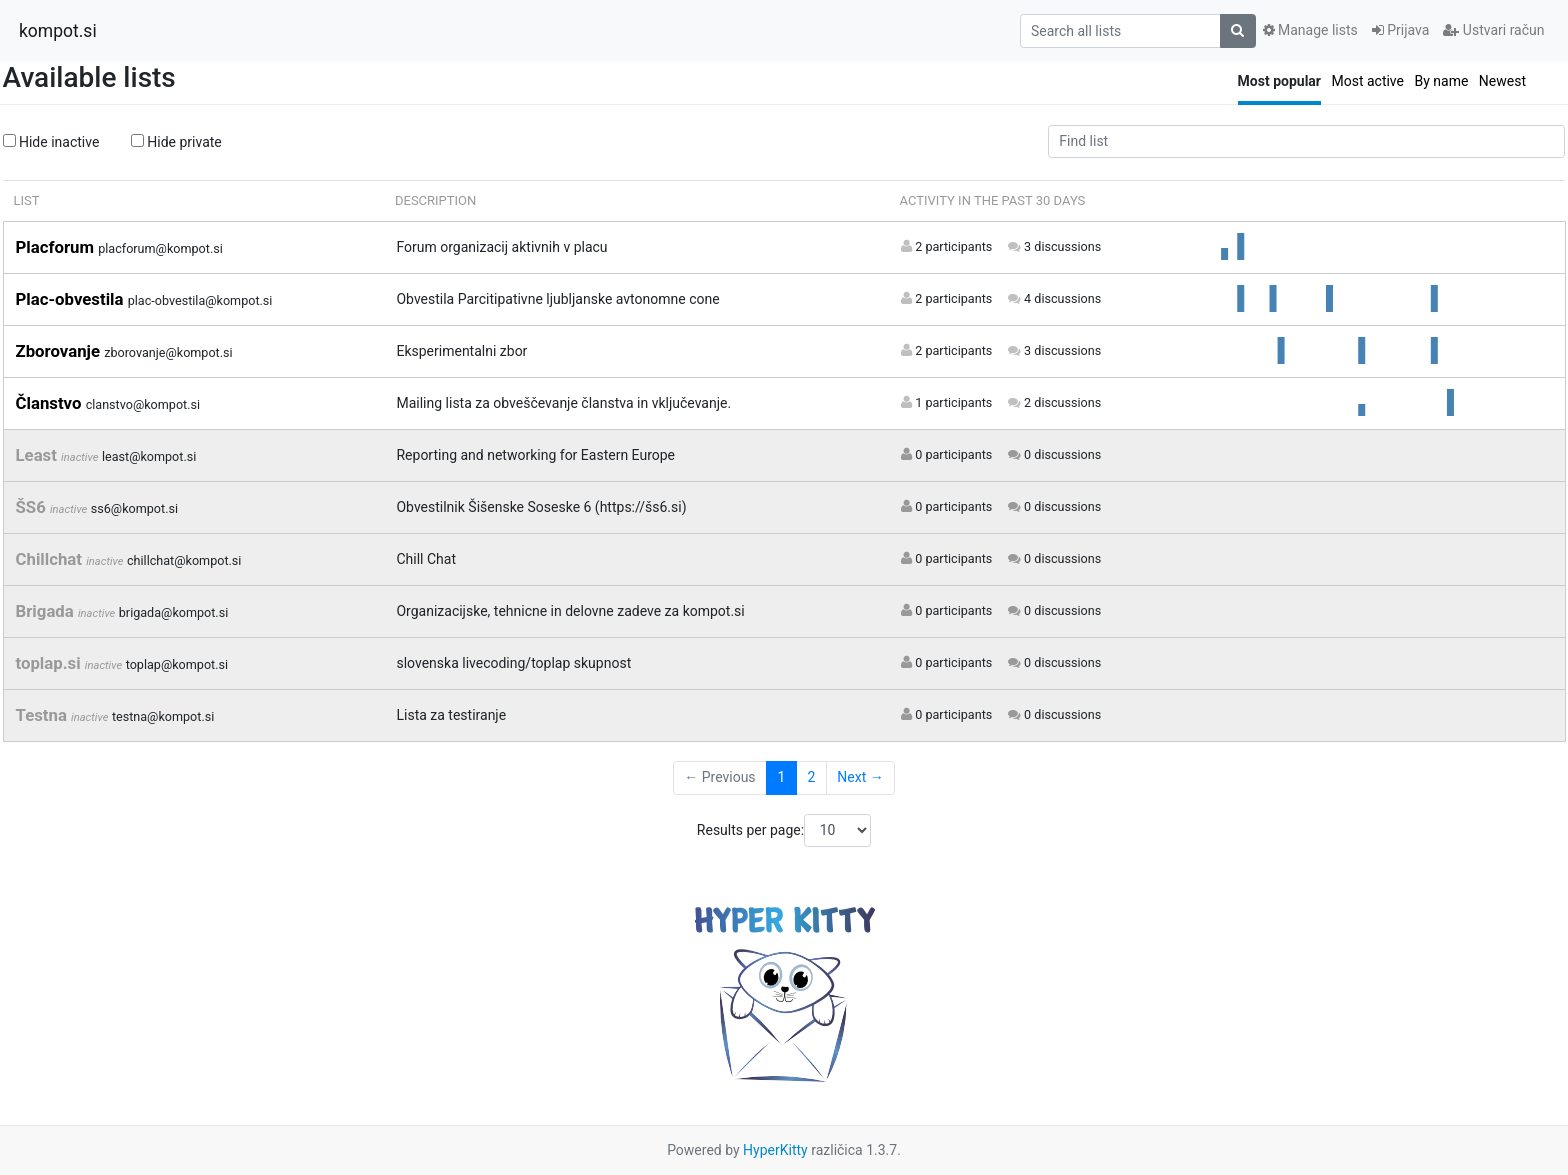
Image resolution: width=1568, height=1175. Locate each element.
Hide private (176, 142)
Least (39, 455)
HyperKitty (775, 1150)
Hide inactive (51, 142)
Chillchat (51, 559)
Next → (860, 777)
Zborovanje (60, 351)
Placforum (57, 247)
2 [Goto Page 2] (811, 777)
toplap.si (50, 663)
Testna (44, 715)
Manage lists (1310, 30)
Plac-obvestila (72, 299)
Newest (1502, 81)
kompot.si (58, 31)
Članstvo (51, 403)
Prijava (1401, 30)
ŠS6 (33, 507)
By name (1441, 81)
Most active (1367, 81)
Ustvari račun (1493, 30)
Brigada (47, 611)
